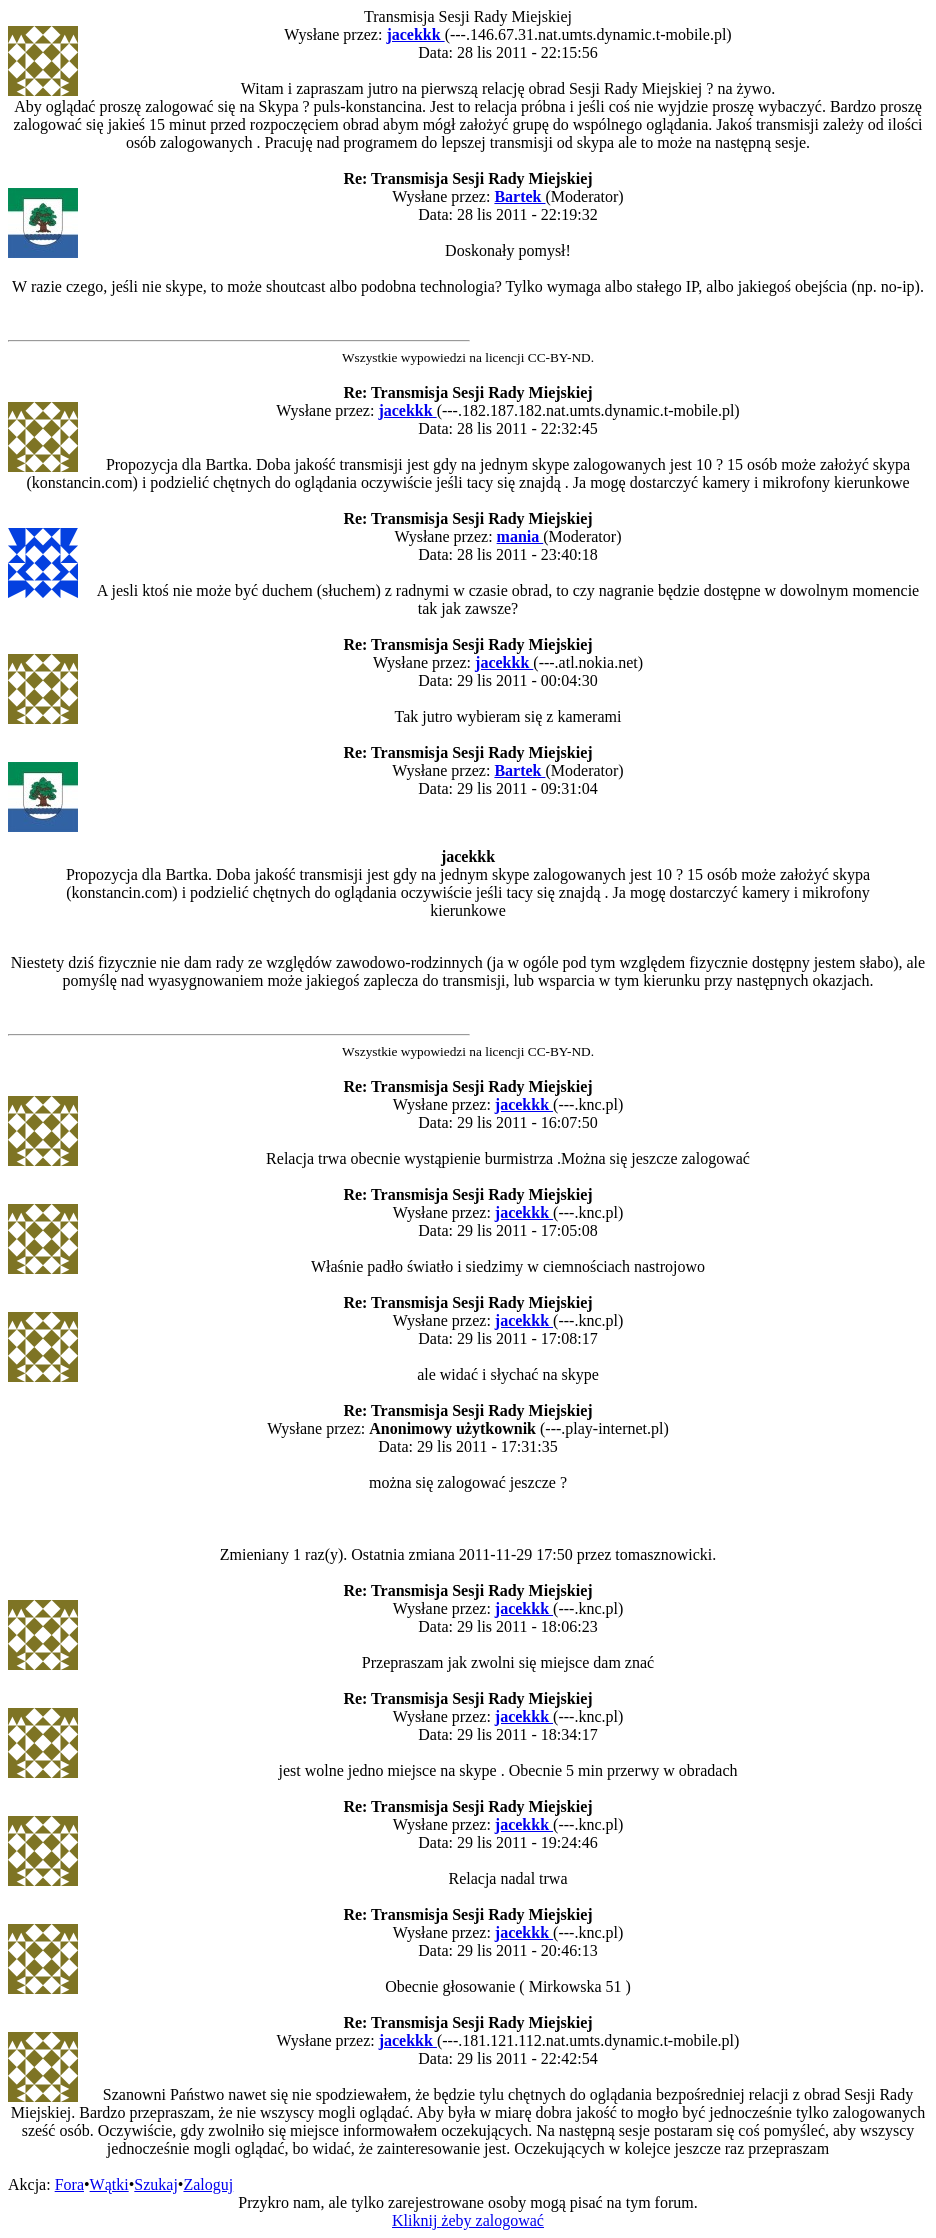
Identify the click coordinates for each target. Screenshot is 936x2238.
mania (520, 536)
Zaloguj (208, 2184)
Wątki (109, 2184)
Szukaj (156, 2184)
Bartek (519, 196)
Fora (69, 2184)
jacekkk (415, 34)
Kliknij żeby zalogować (468, 2220)
